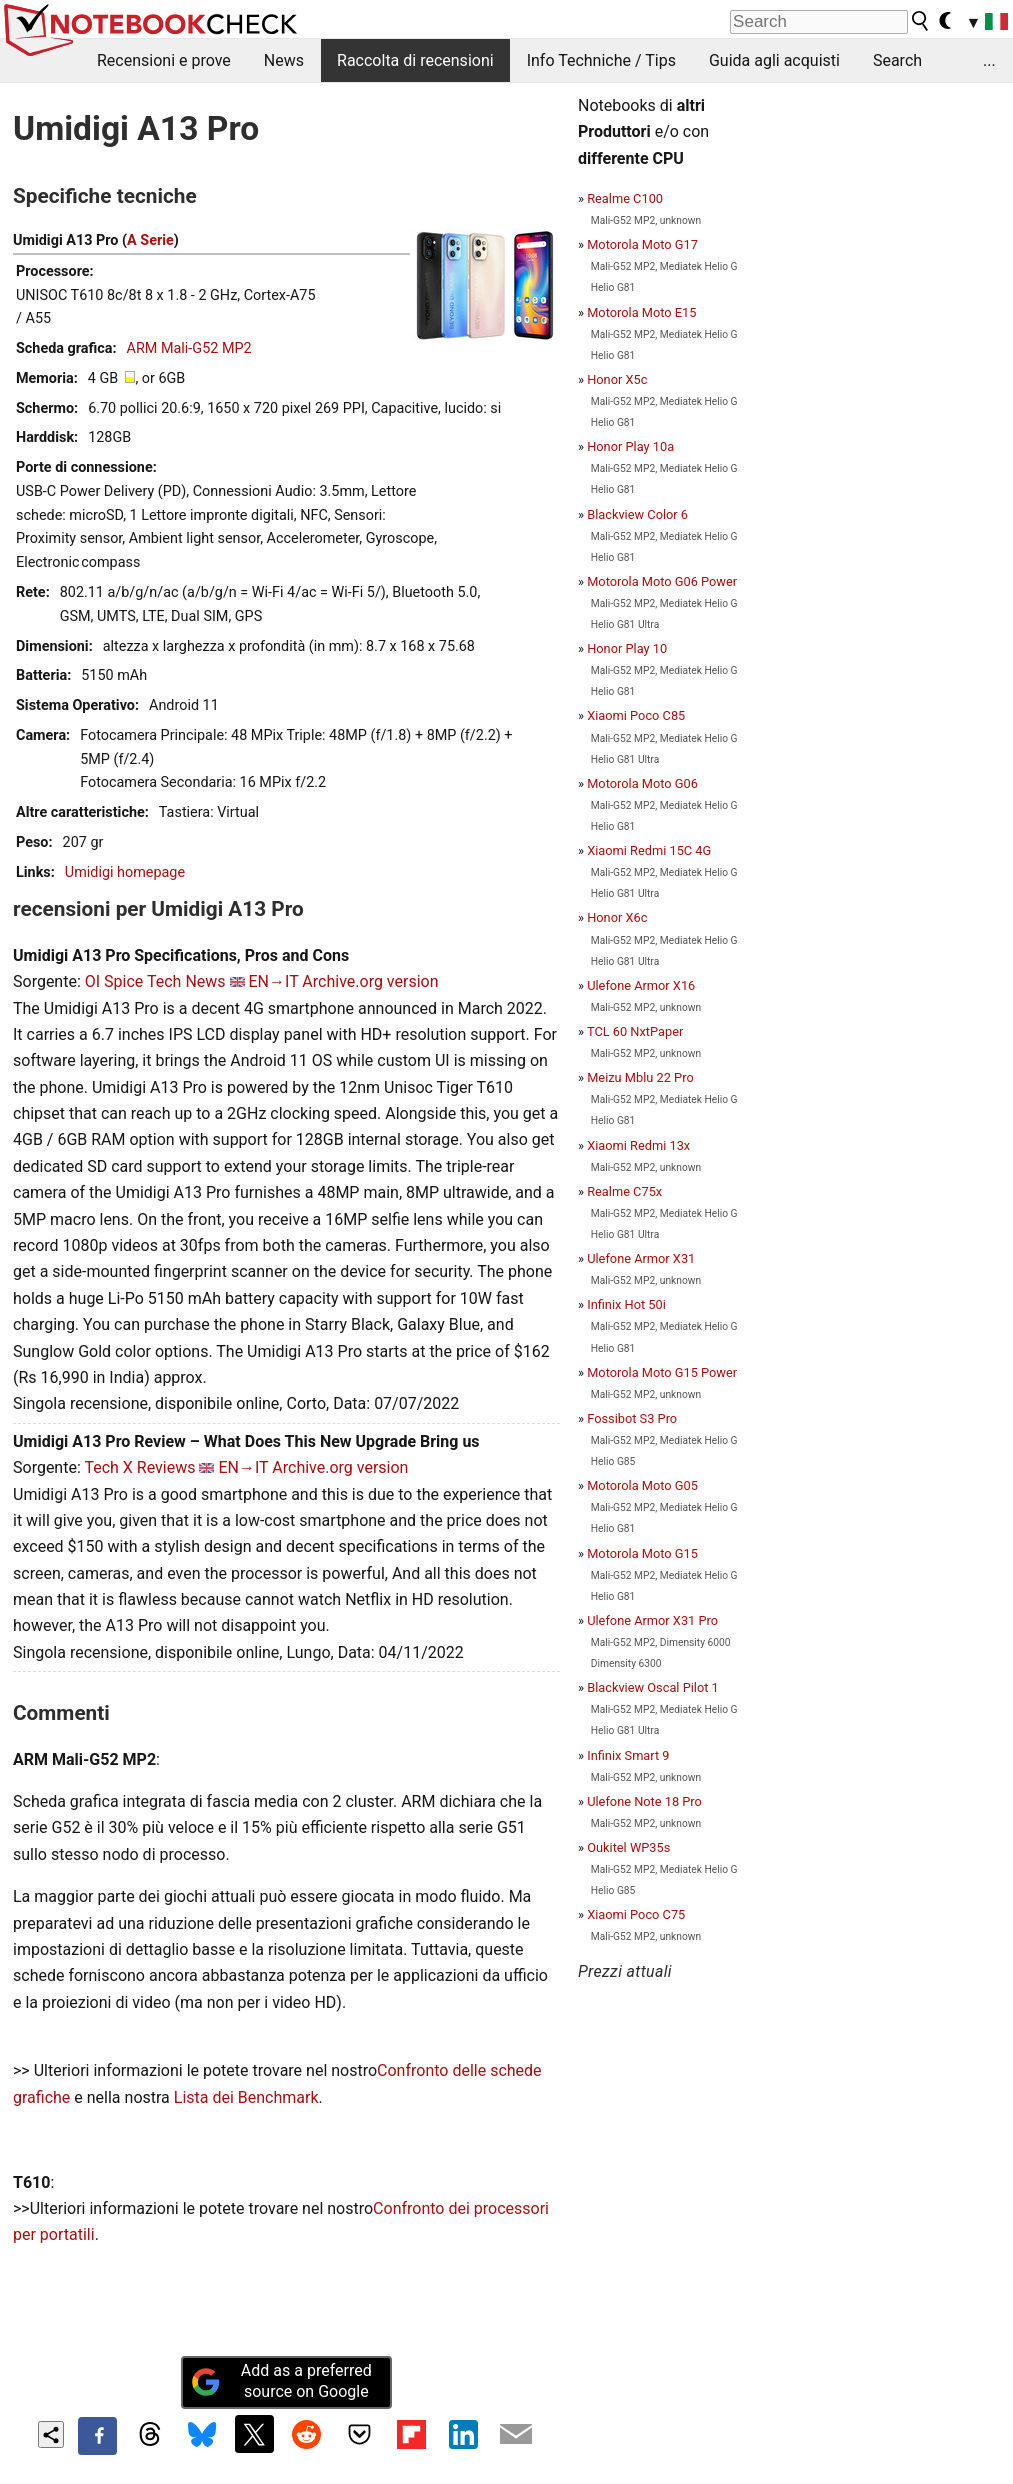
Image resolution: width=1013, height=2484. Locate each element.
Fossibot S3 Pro (632, 1418)
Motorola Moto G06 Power (662, 581)
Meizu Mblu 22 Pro (640, 1077)
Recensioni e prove (164, 60)
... (989, 60)
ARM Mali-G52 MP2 (189, 348)
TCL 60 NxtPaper (635, 1031)
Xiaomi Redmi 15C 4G (649, 850)
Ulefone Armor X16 (641, 985)
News (284, 60)
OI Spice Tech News (155, 981)
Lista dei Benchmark (246, 2097)
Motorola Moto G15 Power (662, 1372)
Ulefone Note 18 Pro (644, 1801)
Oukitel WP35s (628, 1847)
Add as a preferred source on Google (281, 2381)
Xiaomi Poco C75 (636, 1914)
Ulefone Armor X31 (641, 1258)
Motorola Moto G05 (642, 1485)
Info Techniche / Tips (601, 60)
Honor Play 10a (630, 446)
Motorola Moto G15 (642, 1553)
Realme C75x (624, 1191)
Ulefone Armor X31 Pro (652, 1620)
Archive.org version (370, 981)
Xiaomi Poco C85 (636, 715)
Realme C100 (625, 198)
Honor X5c (617, 379)
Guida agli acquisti (774, 60)
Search (897, 60)
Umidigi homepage (125, 872)
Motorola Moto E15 (641, 312)
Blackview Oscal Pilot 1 (653, 1687)
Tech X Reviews (139, 1467)
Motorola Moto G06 (642, 783)
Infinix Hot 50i (626, 1304)
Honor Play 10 (627, 648)
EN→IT (274, 981)
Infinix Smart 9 (628, 1755)
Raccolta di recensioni (415, 60)
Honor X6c (617, 917)
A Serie (150, 240)
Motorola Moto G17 (642, 244)
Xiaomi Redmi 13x (638, 1145)
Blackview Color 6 (637, 514)
